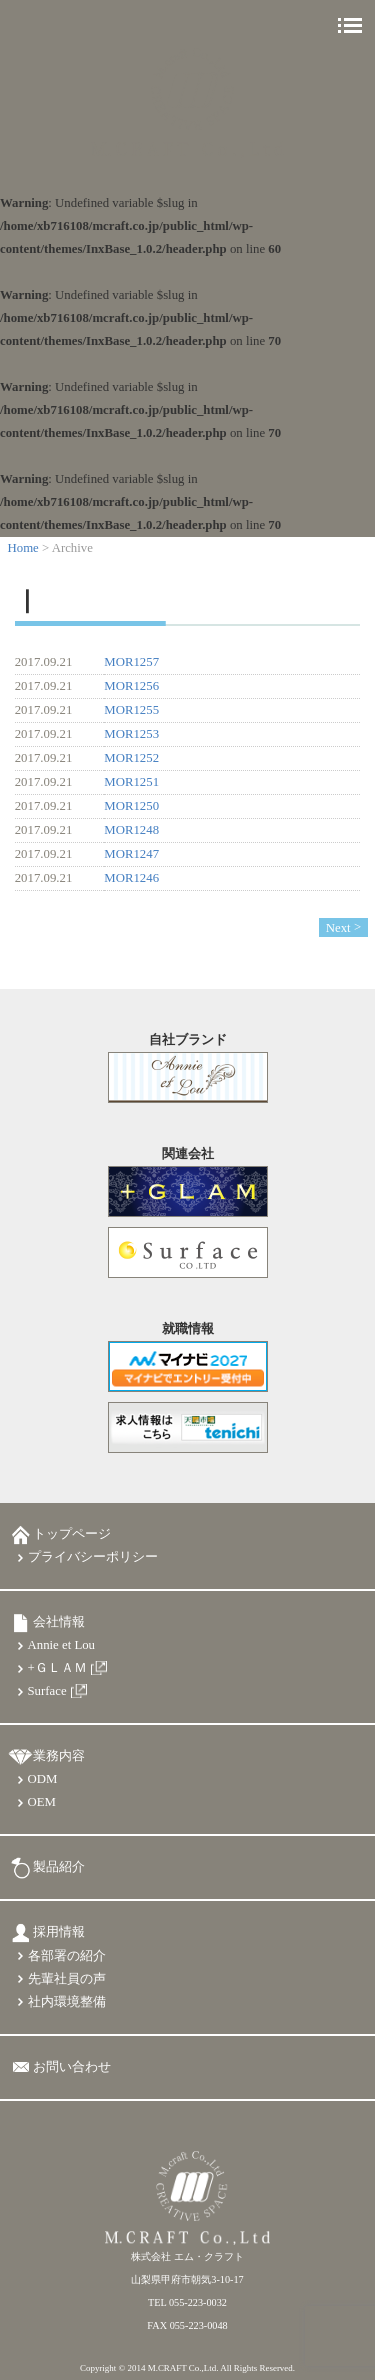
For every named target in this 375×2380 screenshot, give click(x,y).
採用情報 (59, 1932)
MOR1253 (131, 734)
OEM (42, 1802)
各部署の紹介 (67, 1956)
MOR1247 (131, 854)
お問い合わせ (72, 2067)
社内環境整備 (67, 2002)
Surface (47, 1691)
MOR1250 (131, 806)
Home (23, 548)
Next (338, 927)
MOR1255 (131, 710)
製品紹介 (59, 1867)
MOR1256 (131, 686)
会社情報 (59, 1622)
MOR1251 (131, 782)
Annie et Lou (62, 1645)
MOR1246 (131, 878)
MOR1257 (131, 662)
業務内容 (59, 1756)
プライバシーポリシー (93, 1557)
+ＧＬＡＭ (57, 1668)
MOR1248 (131, 830)
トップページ (72, 1534)
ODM (43, 1779)
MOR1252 (131, 758)
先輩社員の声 (67, 1979)
